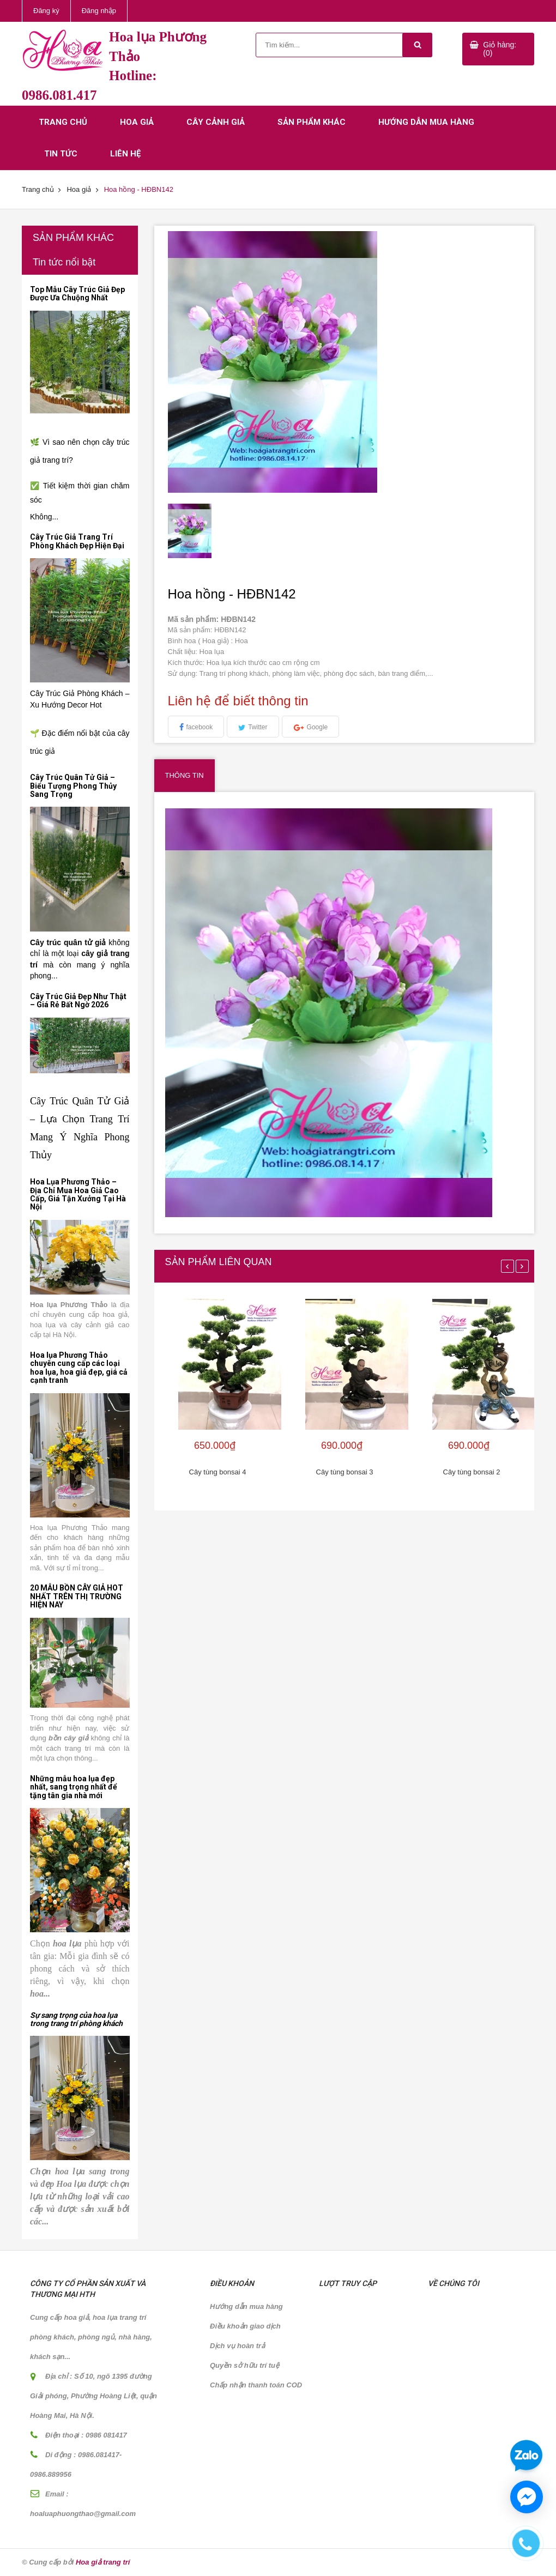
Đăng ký (46, 11)
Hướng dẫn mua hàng (426, 122)
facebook (199, 727)
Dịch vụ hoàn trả (237, 2346)
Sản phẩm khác (311, 122)
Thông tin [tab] (184, 775)
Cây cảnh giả (215, 122)
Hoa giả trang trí (103, 2562)
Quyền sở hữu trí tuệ (244, 2365)
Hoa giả (137, 122)
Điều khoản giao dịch (245, 2326)
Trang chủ (63, 122)
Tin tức (60, 154)
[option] (212, 531)
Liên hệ (125, 154)
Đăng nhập (99, 11)
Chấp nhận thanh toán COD (256, 2385)
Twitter (257, 727)
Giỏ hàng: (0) (499, 48)
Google (317, 727)
